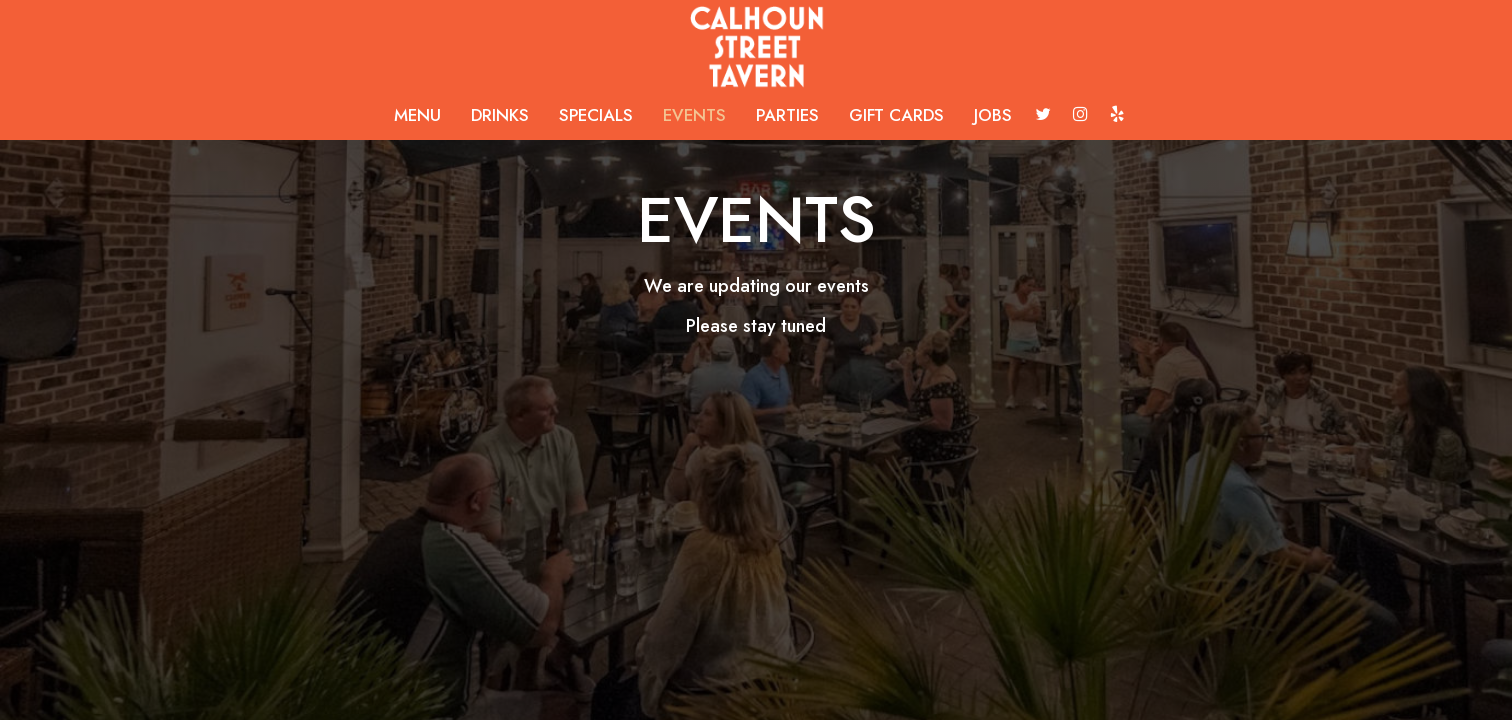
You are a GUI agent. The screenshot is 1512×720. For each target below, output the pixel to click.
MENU (417, 115)
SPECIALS (596, 115)
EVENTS (694, 115)
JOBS (993, 115)
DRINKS (500, 115)
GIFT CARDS (896, 115)
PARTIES (787, 115)
